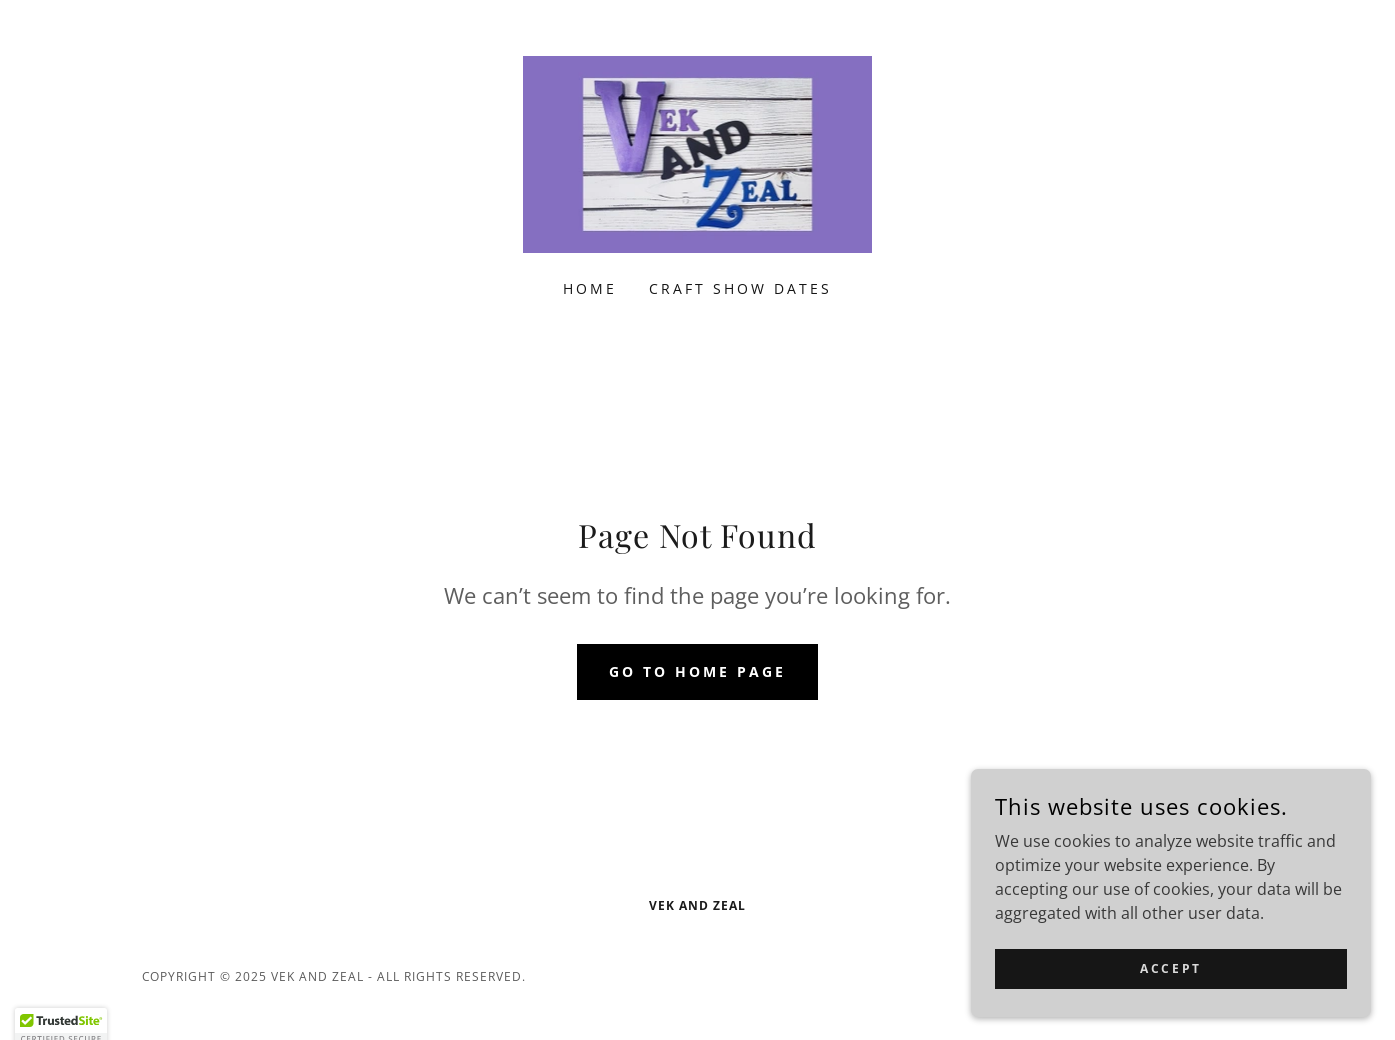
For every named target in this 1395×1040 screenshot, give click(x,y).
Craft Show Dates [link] (740, 288)
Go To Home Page (697, 671)
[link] (698, 153)
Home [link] (590, 288)
